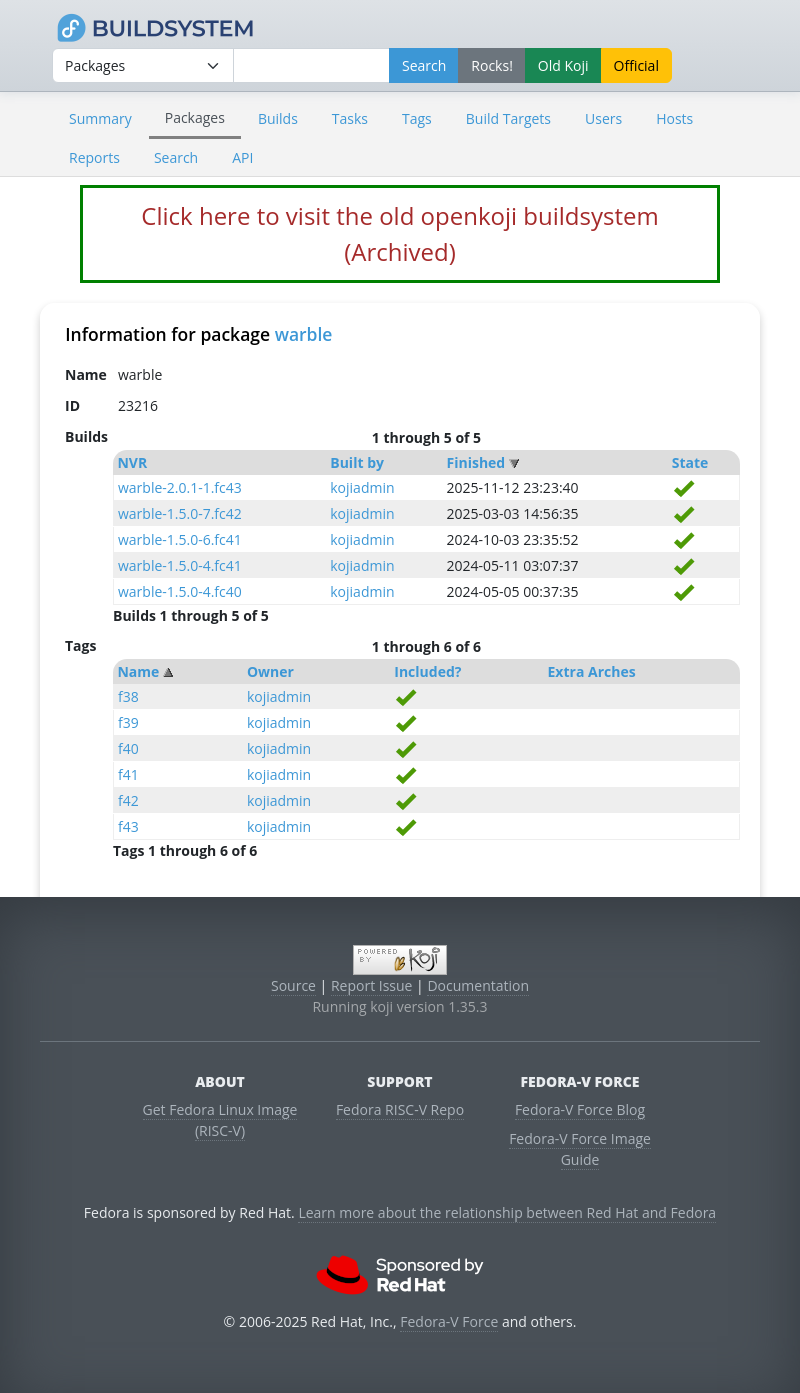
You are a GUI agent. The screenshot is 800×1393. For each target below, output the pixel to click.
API (242, 157)
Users (603, 118)
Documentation (478, 985)
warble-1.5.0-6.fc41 (180, 539)
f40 (128, 748)
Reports (94, 157)
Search (176, 157)
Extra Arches (592, 671)
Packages (195, 117)
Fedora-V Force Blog (580, 1109)
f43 (128, 826)
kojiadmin (362, 487)
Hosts (674, 118)
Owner (270, 671)
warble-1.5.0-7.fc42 (180, 513)
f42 (128, 800)
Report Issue (372, 985)
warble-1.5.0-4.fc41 (180, 565)
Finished (476, 462)
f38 (128, 696)
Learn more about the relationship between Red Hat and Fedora (507, 1212)
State (690, 462)
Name (138, 671)
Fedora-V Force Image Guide (580, 1149)
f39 (128, 722)
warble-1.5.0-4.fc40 (180, 591)
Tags (417, 118)
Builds (278, 118)
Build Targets (508, 118)
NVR (132, 462)
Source (293, 985)
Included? (427, 671)
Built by (357, 462)
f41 (128, 774)
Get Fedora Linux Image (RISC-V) (220, 1120)
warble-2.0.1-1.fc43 (180, 487)
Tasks (350, 118)
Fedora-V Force (449, 1321)
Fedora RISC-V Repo (400, 1109)
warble (304, 334)
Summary (100, 118)
